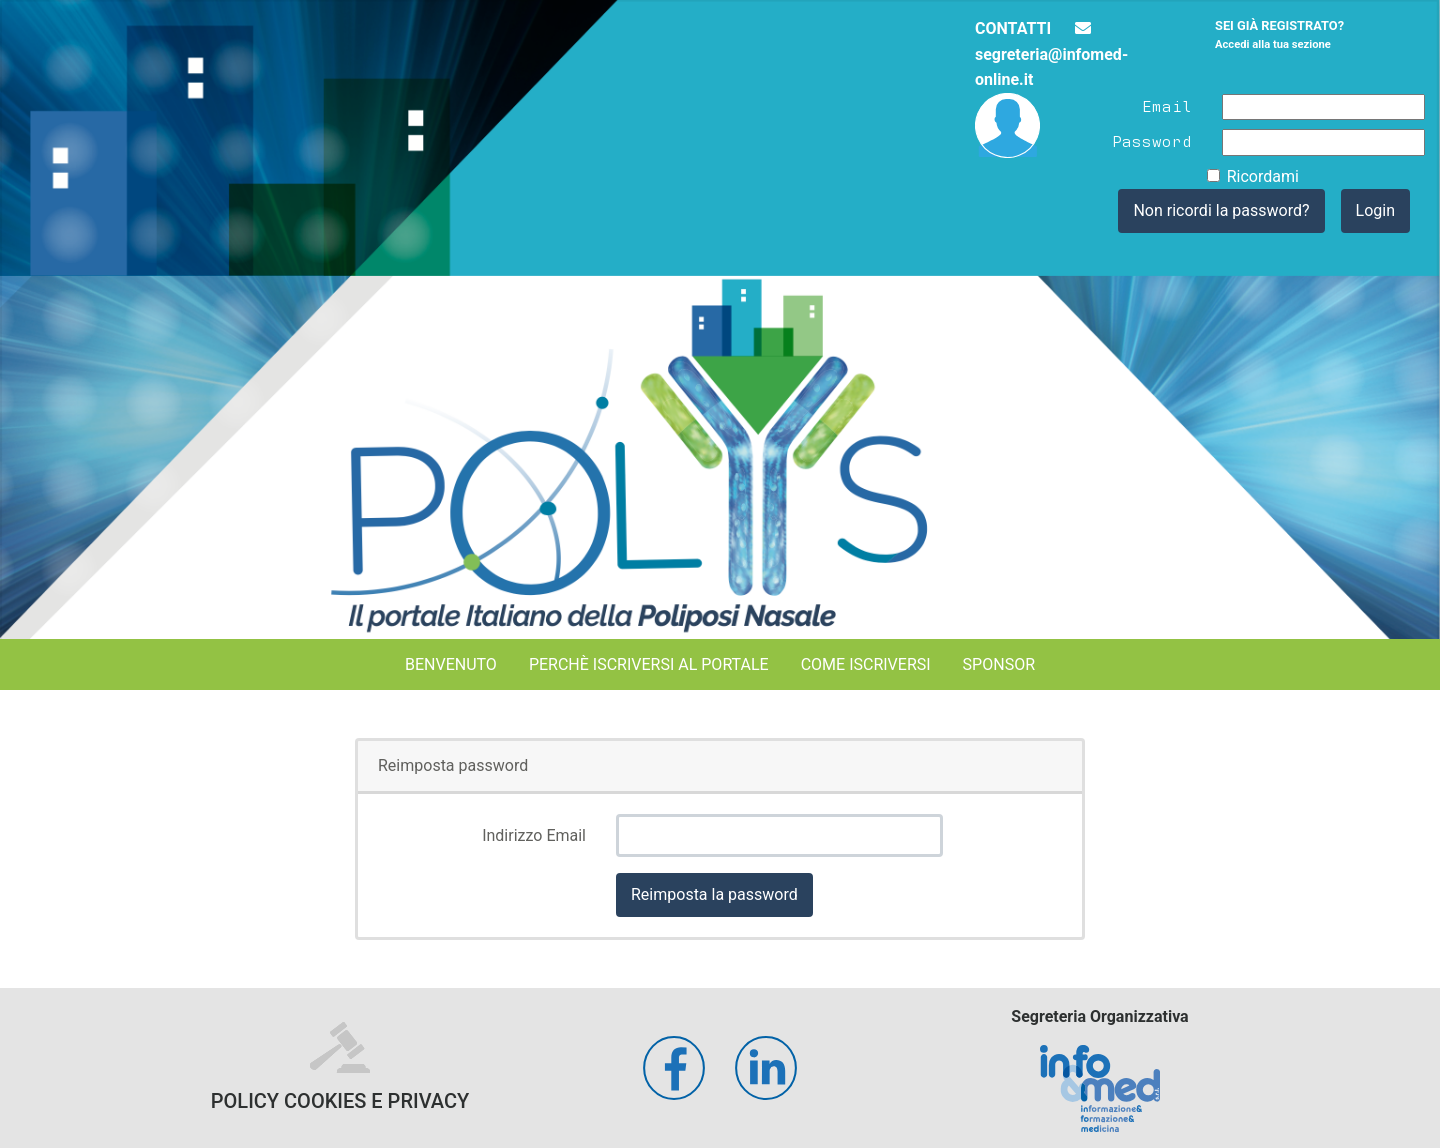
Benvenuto (451, 664)
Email (1167, 105)
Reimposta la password (714, 894)
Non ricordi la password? (1221, 210)
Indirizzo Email (534, 835)
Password (1152, 140)
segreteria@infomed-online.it (1051, 54)
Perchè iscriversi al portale (649, 664)
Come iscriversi (866, 664)
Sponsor (999, 664)
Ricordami (1263, 176)
